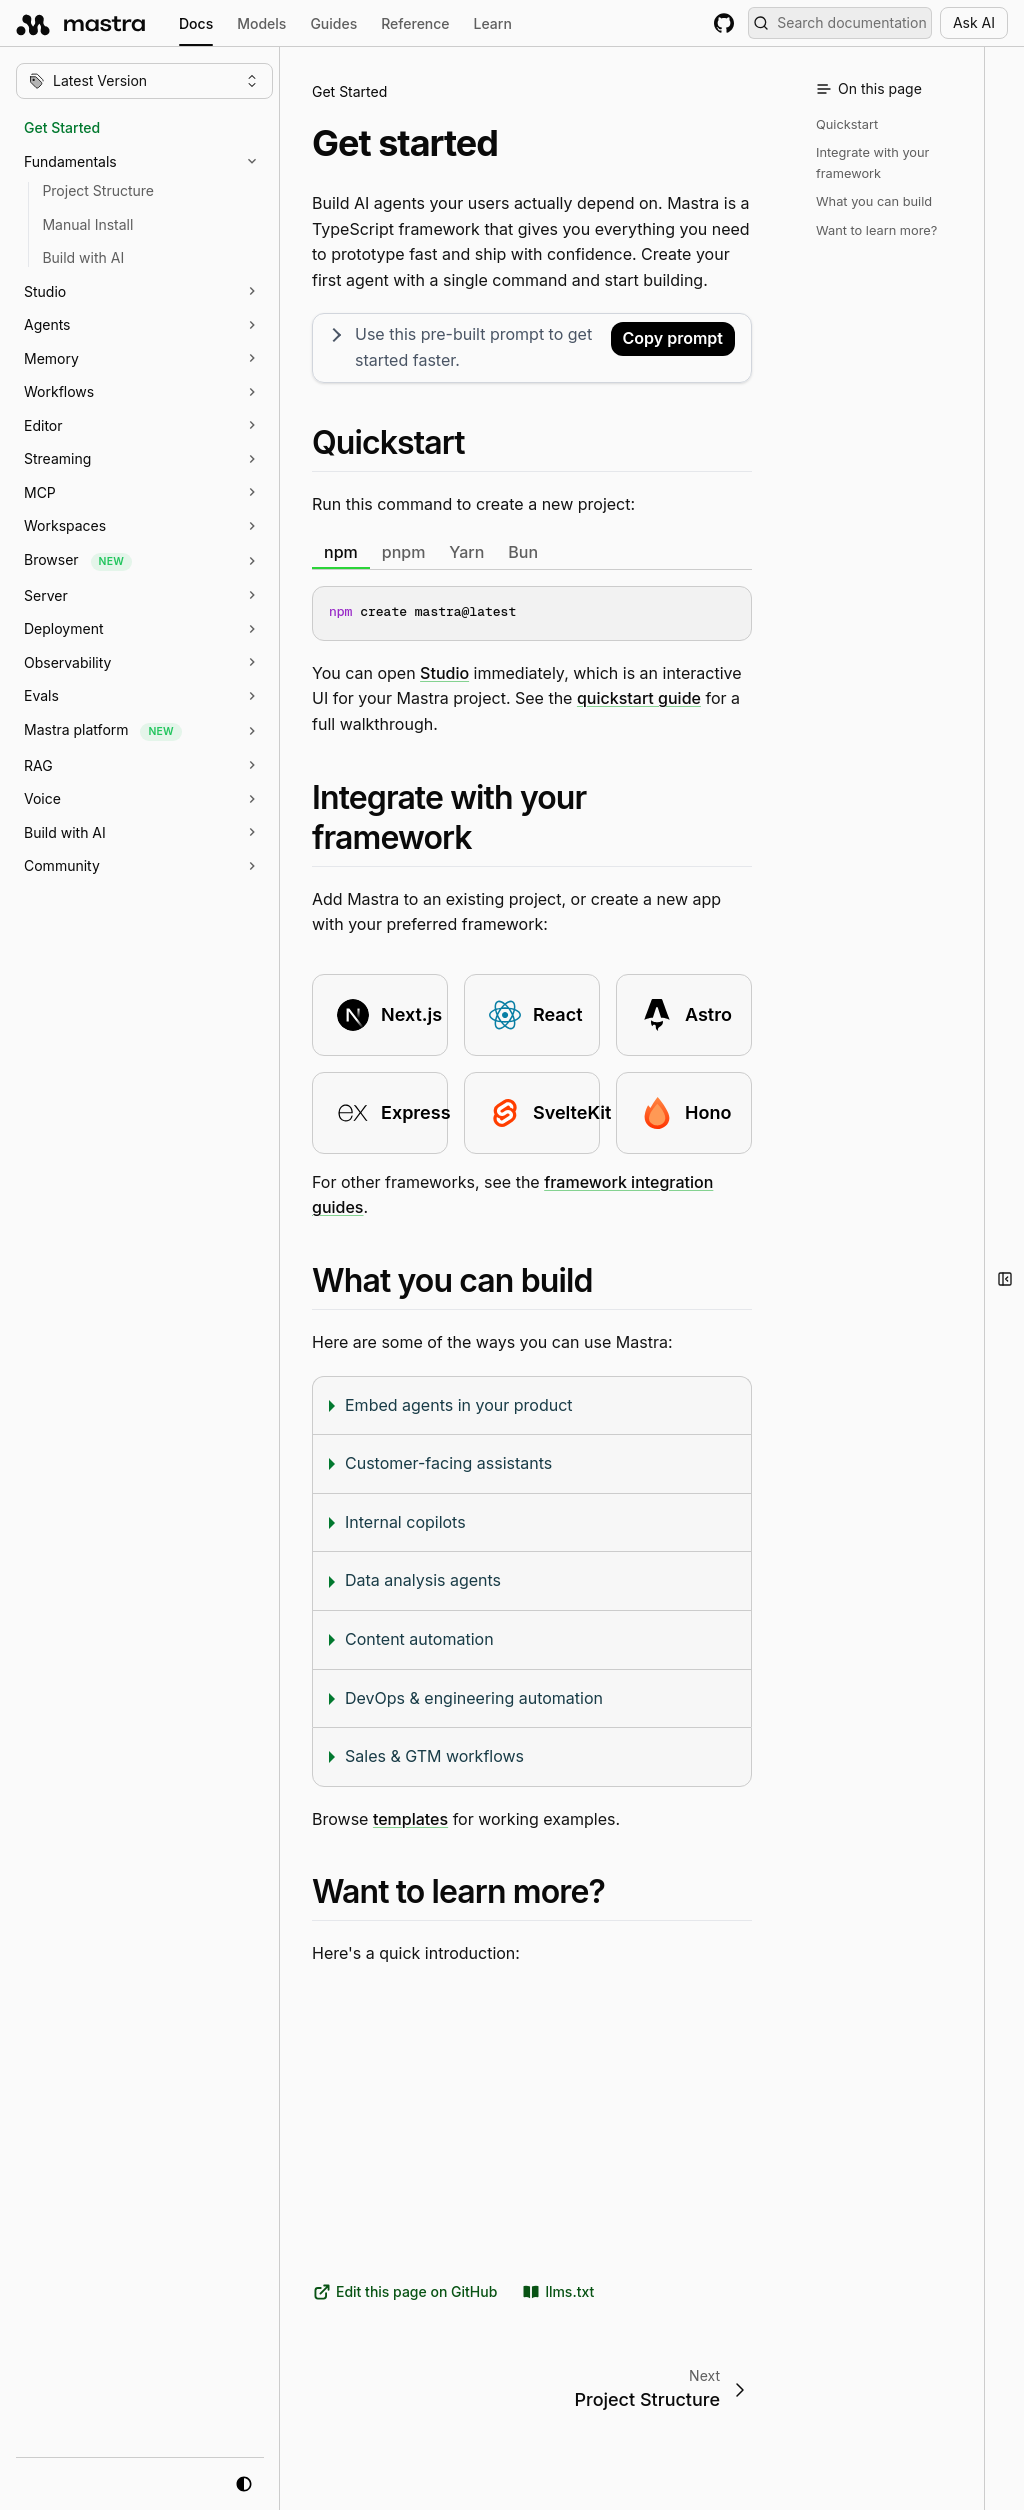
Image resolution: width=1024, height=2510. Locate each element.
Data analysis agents (423, 1580)
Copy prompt (673, 338)
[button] (154, 162)
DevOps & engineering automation (474, 1697)
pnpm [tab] (404, 551)
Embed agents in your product (459, 1404)
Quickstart (847, 124)
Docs (196, 26)
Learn (493, 23)
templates (410, 1818)
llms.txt (557, 2292)
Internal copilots (405, 1521)
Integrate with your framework (872, 162)
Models (261, 23)
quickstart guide (639, 698)
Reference (415, 23)
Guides (333, 23)
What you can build (874, 201)
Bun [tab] (523, 551)
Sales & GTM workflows (434, 1756)
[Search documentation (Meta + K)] (840, 23)
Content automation (419, 1639)
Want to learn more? (876, 230)
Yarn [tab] (466, 551)
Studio (444, 672)
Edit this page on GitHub (404, 2292)
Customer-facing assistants (448, 1463)
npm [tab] (341, 551)
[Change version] (144, 81)
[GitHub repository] (724, 23)
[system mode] (244, 2484)
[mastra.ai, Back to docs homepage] (81, 23)
